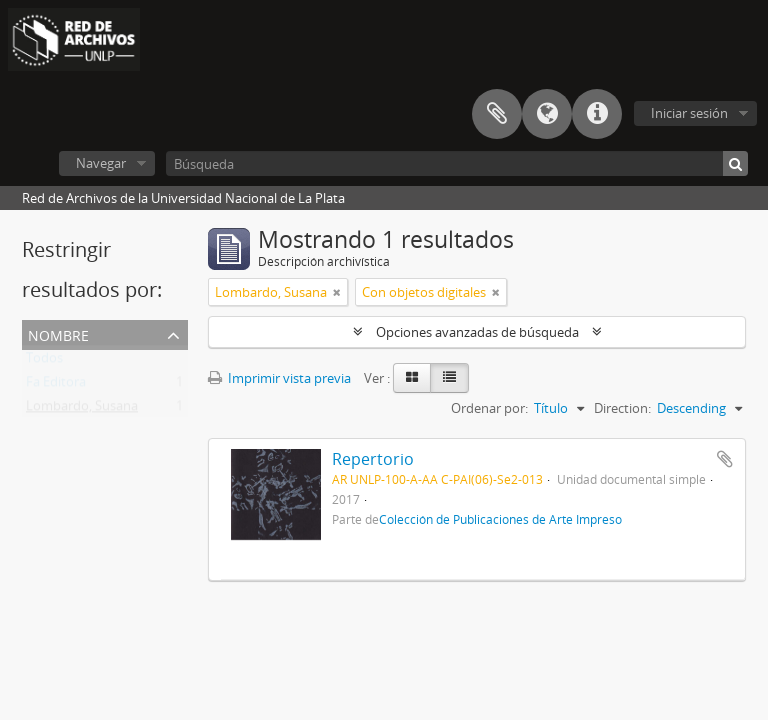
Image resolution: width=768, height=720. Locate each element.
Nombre (58, 333)
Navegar (101, 163)
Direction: (622, 408)
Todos (44, 362)
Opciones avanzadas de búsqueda (477, 332)
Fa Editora (56, 386)
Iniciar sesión (689, 113)
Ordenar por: (489, 408)
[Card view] (412, 378)
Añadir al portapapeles (725, 459)
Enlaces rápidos (597, 114)
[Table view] (449, 378)
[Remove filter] (337, 292)
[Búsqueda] (457, 163)
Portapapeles (497, 114)
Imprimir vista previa (279, 378)
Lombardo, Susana (82, 410)
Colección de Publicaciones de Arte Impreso (500, 519)
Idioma (547, 114)
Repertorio (373, 459)
